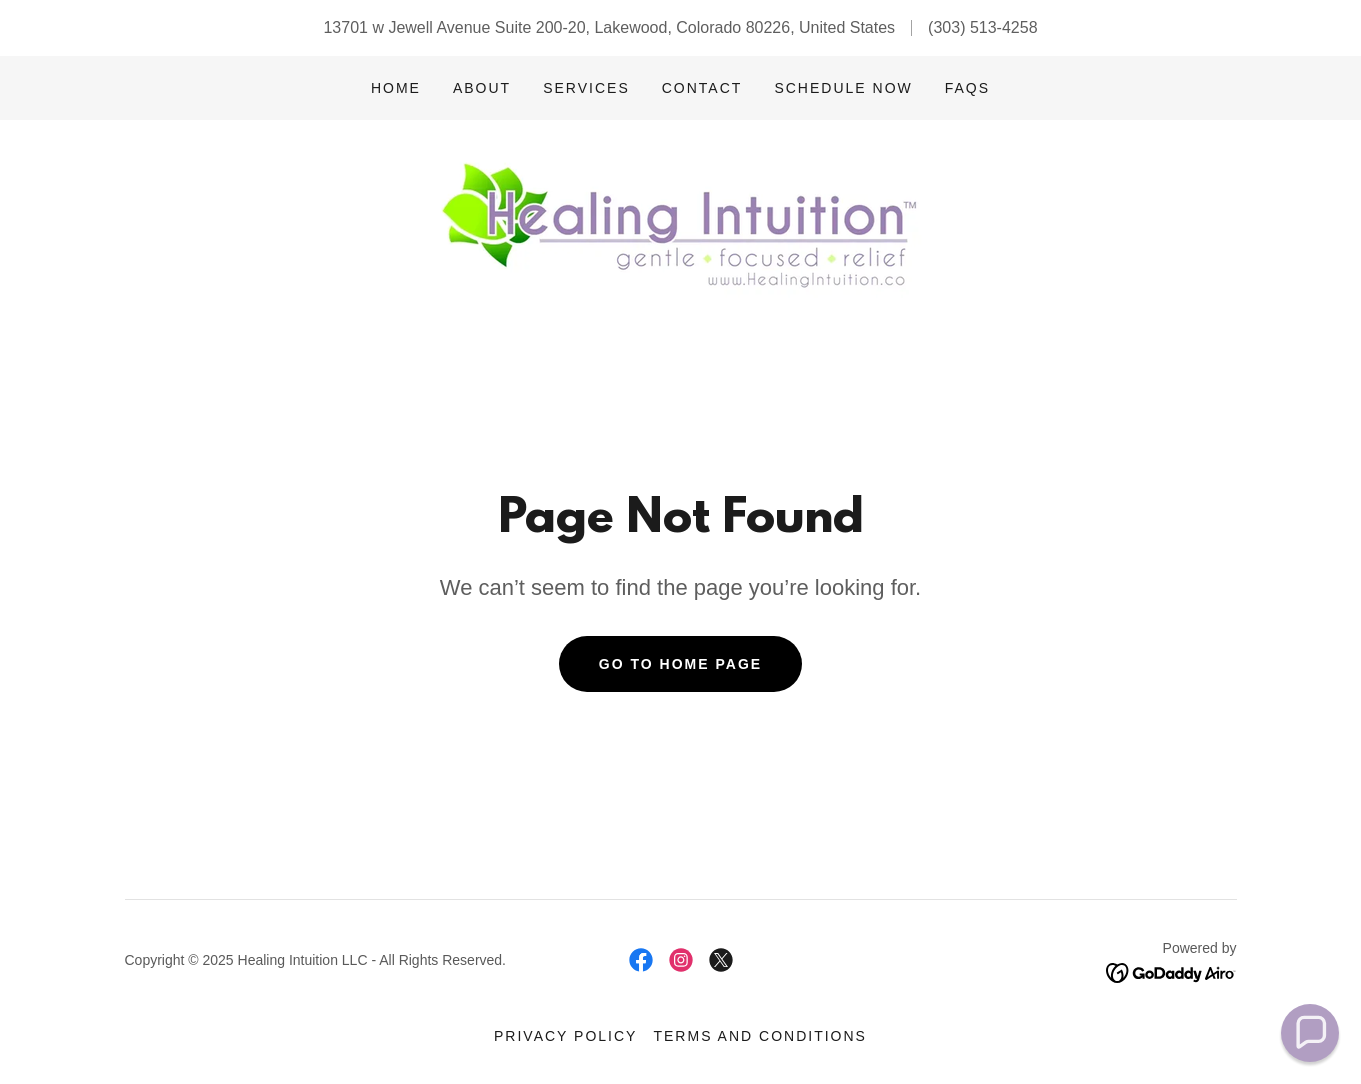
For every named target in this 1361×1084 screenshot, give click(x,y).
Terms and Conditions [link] (760, 1036)
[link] (680, 230)
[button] (1310, 1033)
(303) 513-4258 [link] (982, 27)
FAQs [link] (967, 88)
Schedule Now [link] (843, 88)
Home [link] (396, 88)
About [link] (482, 88)
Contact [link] (702, 88)
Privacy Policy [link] (565, 1036)
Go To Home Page (680, 664)
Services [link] (586, 88)
